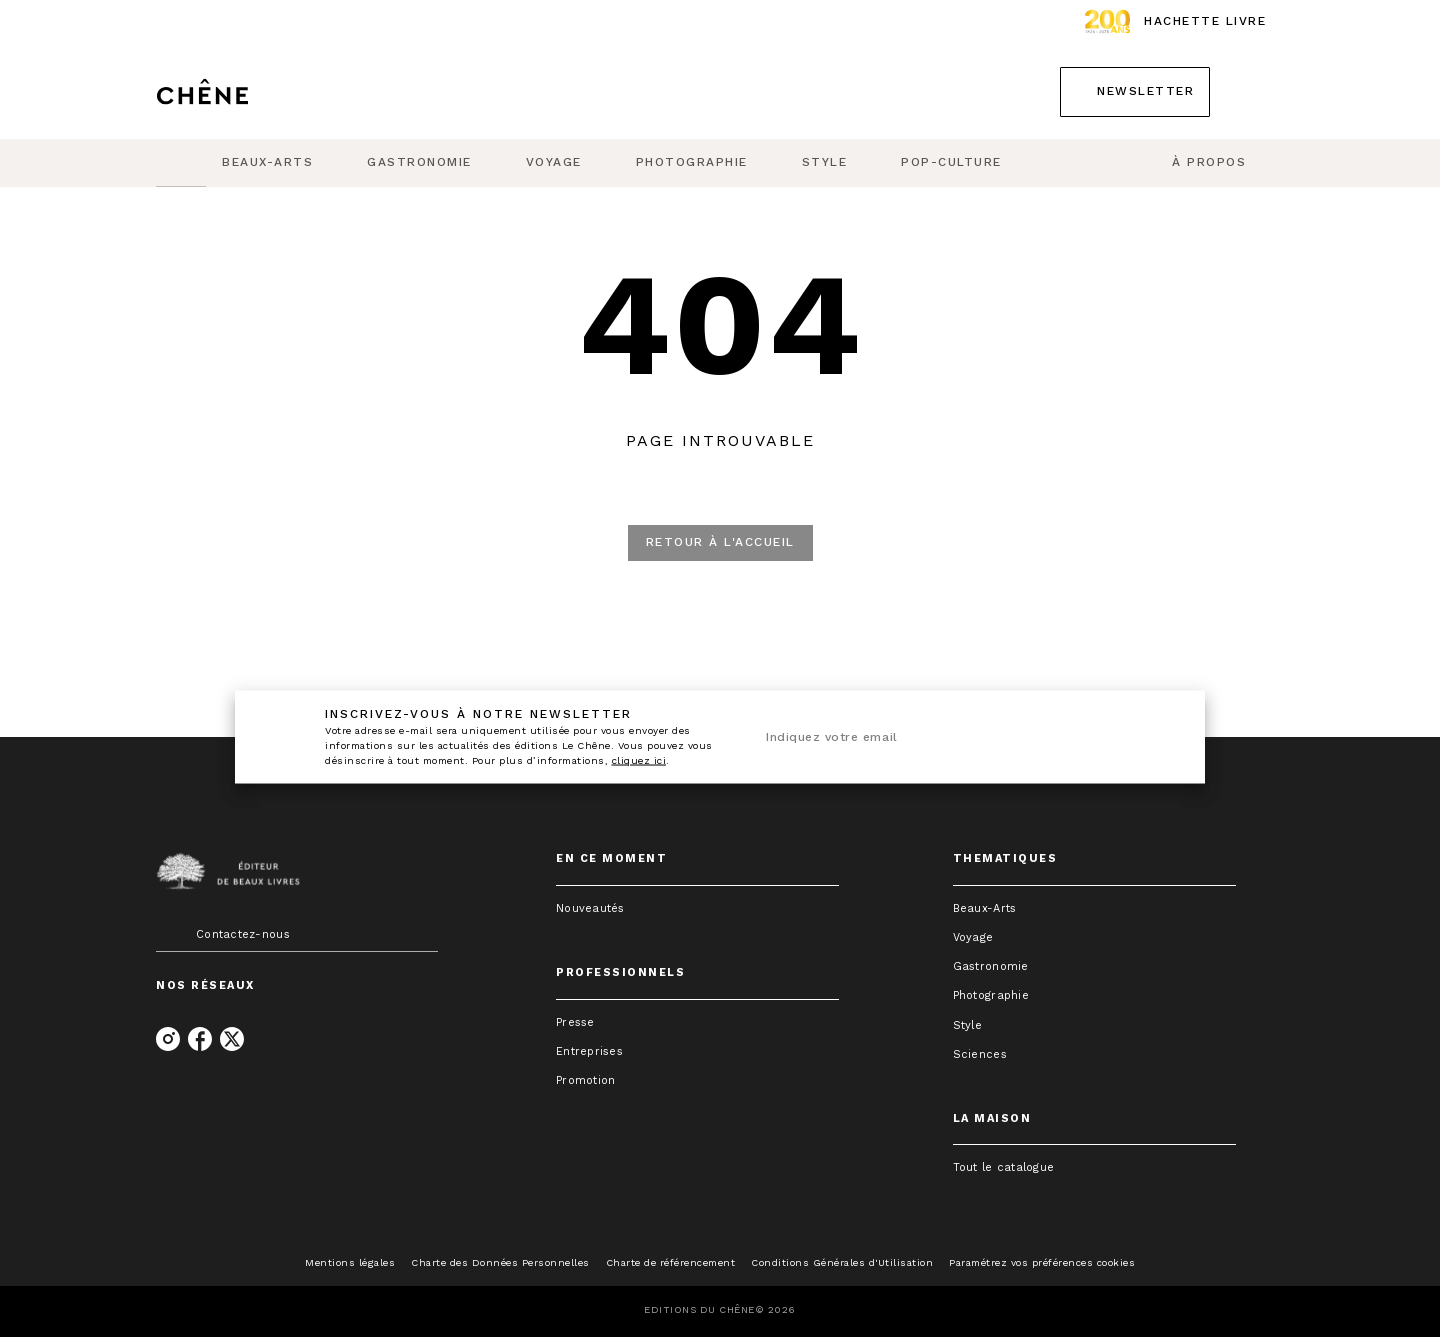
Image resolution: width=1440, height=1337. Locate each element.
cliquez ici (639, 760)
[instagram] (168, 1039)
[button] (1135, 92)
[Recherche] (1259, 92)
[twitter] (232, 1039)
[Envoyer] (1149, 737)
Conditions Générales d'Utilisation (842, 1262)
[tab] (181, 163)
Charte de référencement (671, 1262)
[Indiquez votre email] (937, 738)
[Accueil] (240, 91)
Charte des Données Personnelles (500, 1262)
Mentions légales (350, 1262)
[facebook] (200, 1039)
